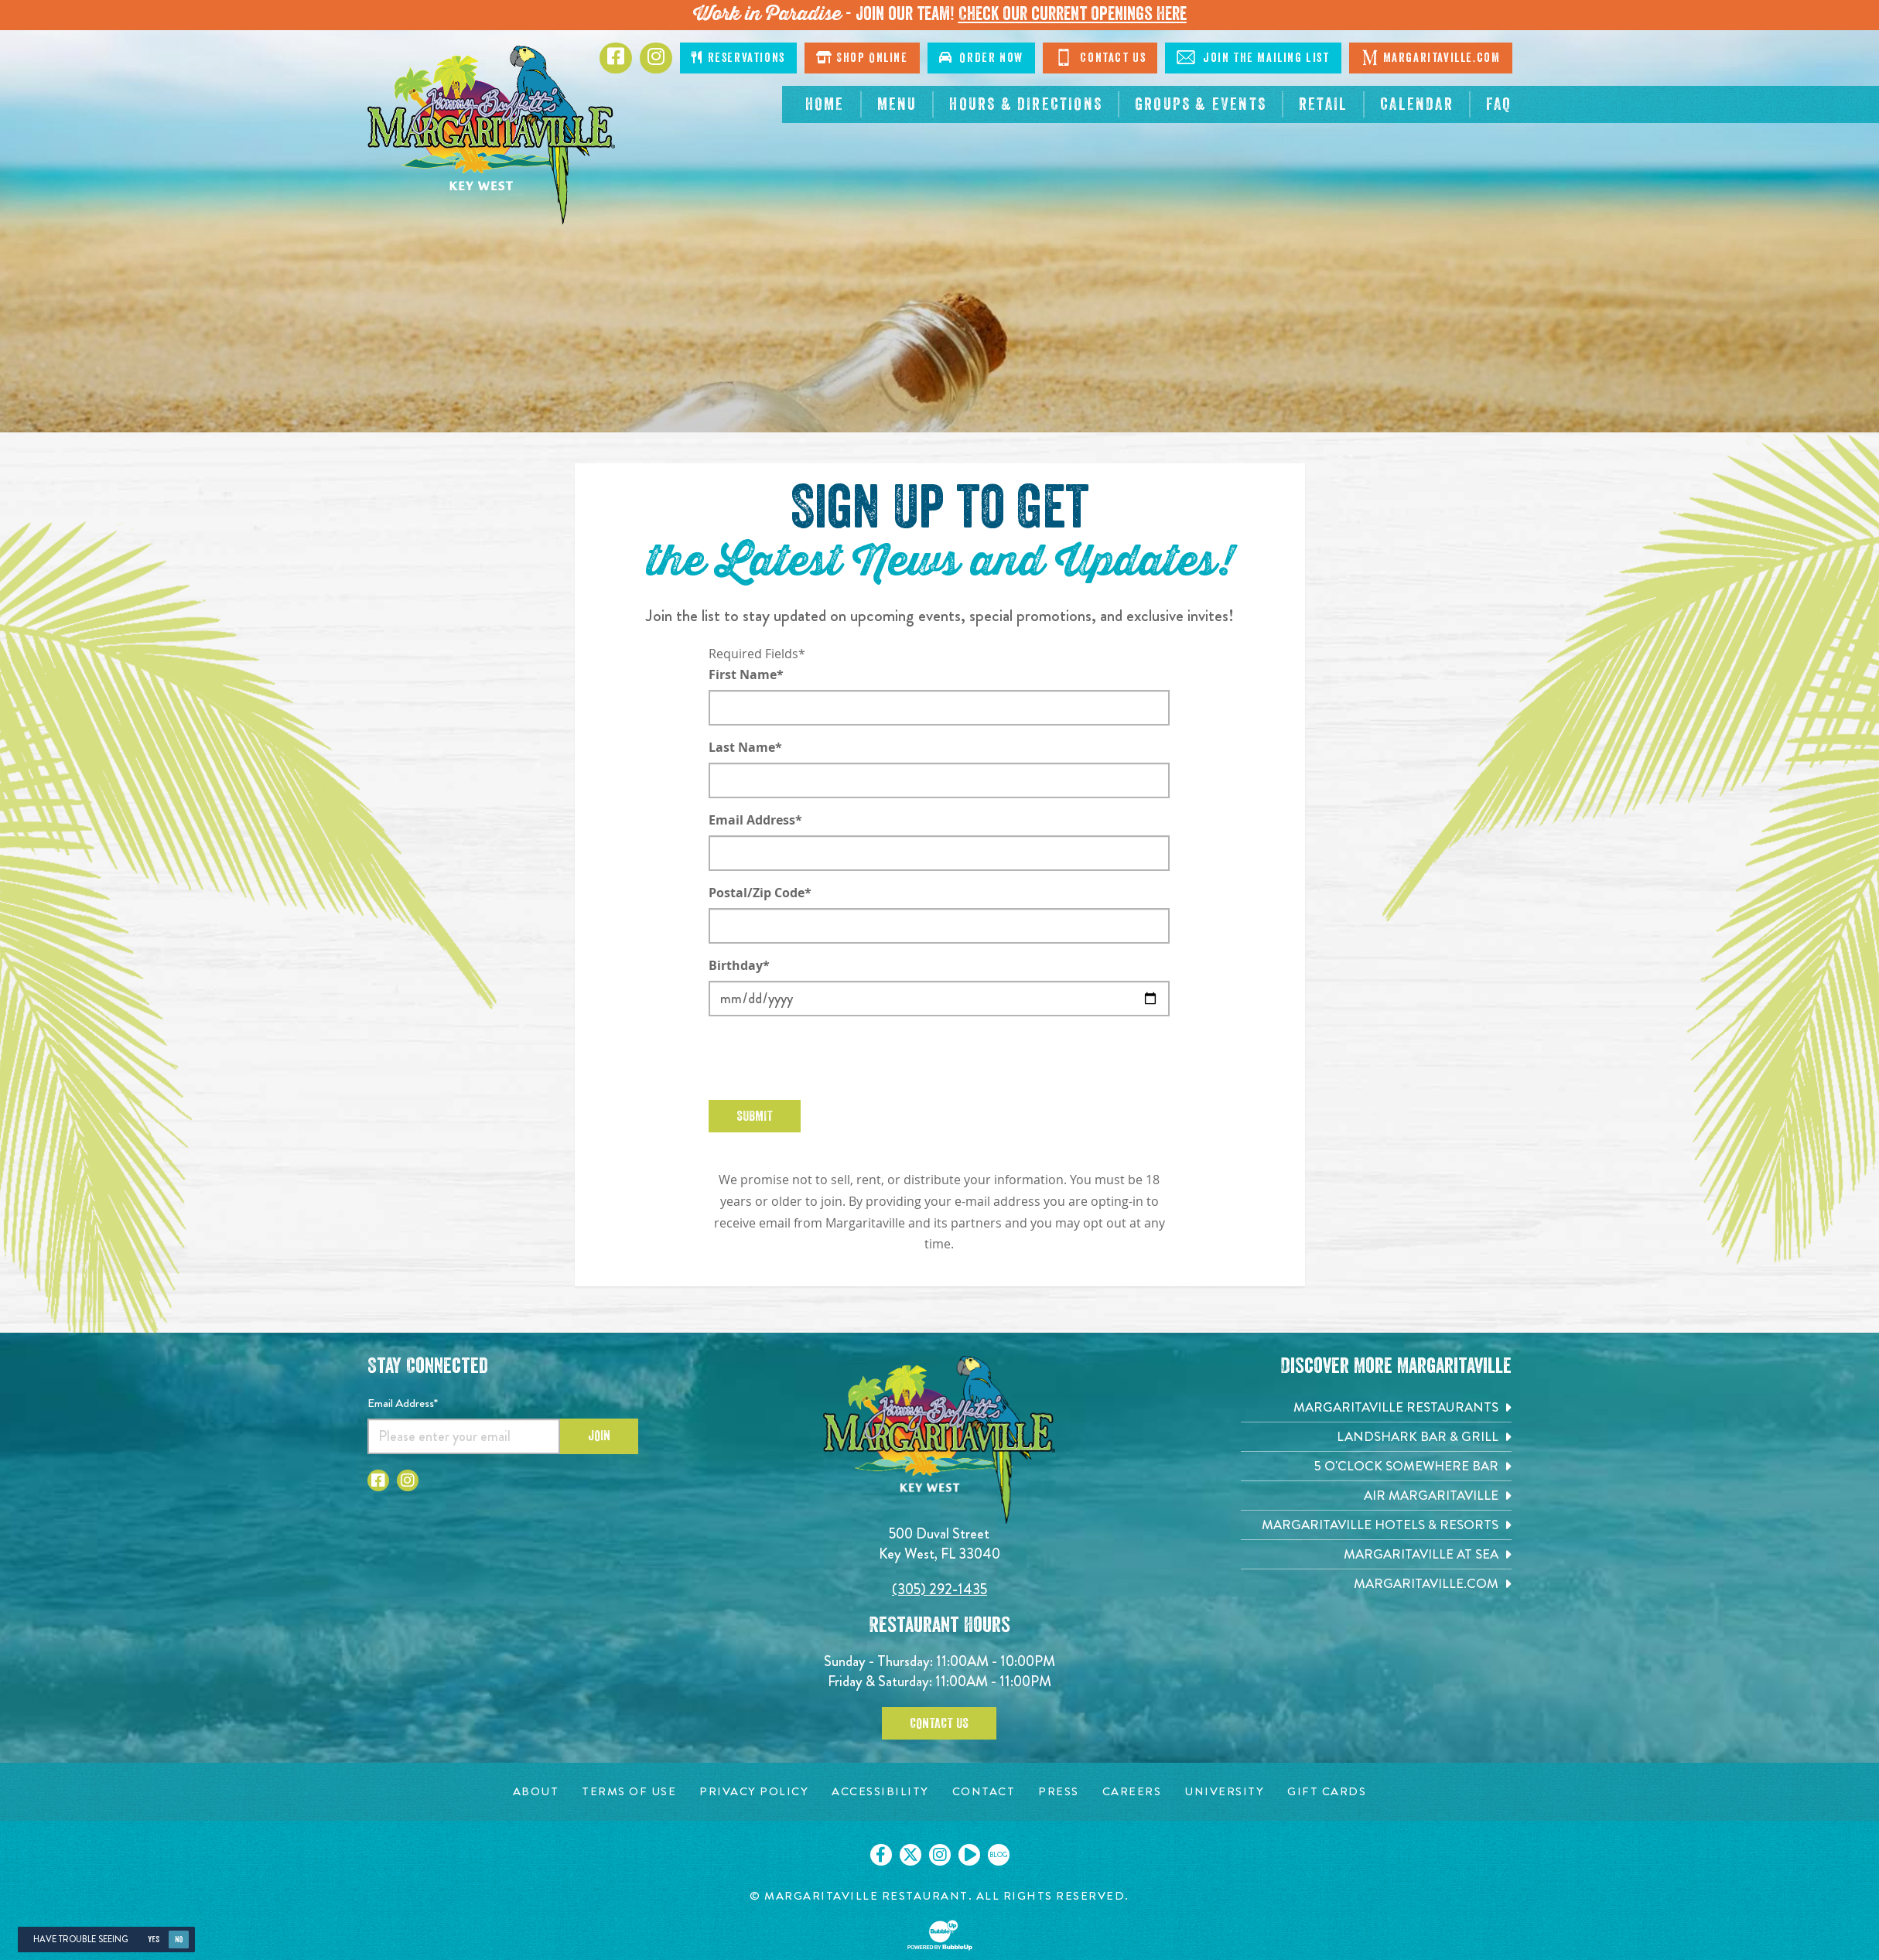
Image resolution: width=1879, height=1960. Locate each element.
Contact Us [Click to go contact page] (1100, 57)
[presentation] (826, 1058)
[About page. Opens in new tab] (536, 1792)
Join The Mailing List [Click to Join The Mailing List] (1253, 57)
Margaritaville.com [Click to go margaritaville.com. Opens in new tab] (1431, 57)
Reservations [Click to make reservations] (738, 57)
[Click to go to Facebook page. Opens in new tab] (616, 58)
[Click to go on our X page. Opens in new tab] (910, 1855)
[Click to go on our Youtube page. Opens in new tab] (969, 1855)
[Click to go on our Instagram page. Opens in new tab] (940, 1855)
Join (599, 1436)
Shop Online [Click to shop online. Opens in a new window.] (862, 57)
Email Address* (755, 819)
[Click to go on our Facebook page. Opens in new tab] (881, 1855)
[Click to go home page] (491, 135)
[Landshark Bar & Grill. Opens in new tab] (1376, 1436)
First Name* (746, 674)
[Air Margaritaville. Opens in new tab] (1376, 1495)
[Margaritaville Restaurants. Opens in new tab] (1376, 1407)
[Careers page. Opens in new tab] (1132, 1792)
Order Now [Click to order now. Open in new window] (981, 57)
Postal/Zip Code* (760, 892)
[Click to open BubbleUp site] (940, 1935)
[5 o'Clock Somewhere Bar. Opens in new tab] (1376, 1466)
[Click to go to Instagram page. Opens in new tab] (656, 58)
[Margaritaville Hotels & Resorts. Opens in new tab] (1376, 1525)
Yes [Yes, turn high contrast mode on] (153, 1939)
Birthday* (739, 965)
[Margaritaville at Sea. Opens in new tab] (1376, 1554)
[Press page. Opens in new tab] (1059, 1792)
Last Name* (745, 747)
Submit (754, 1116)
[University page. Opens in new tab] (1224, 1792)
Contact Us (939, 1723)
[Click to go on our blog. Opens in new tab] (999, 1855)
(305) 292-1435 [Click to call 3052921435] (939, 1589)
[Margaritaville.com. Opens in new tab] (1376, 1583)
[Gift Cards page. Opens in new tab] (1327, 1792)
